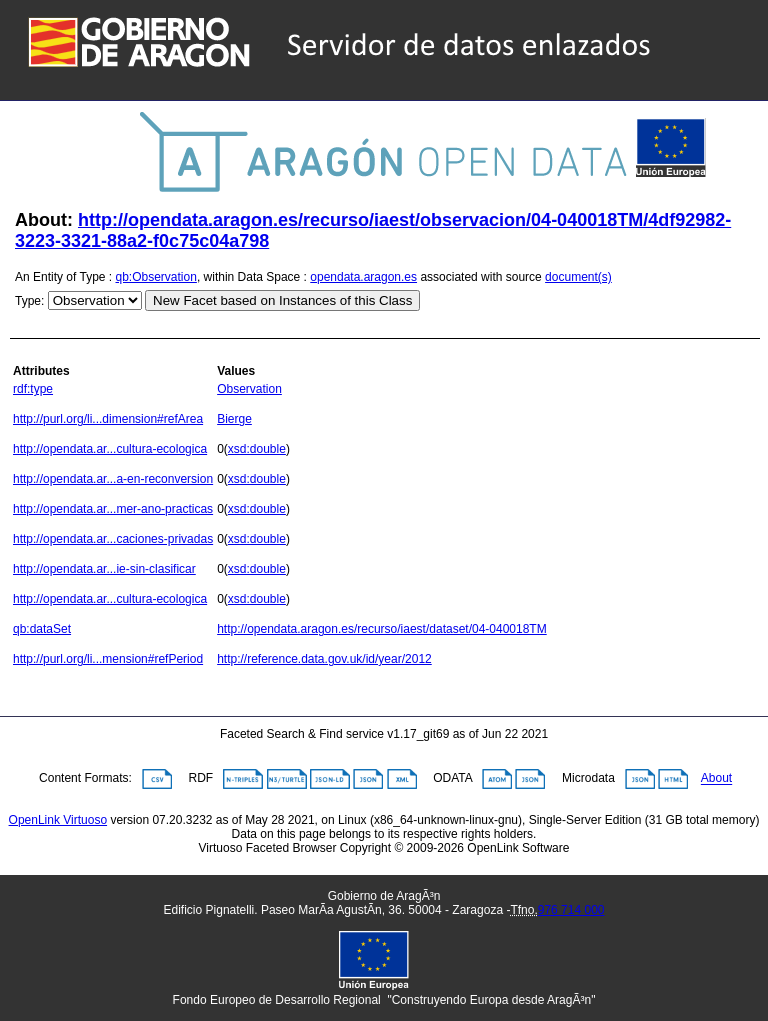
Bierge (234, 419)
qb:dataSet (42, 629)
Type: (29, 301)
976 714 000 (571, 910)
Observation (249, 389)
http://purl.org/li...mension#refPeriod (108, 659)
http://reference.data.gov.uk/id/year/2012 (324, 659)
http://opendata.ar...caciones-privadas (113, 539)
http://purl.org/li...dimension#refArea (108, 419)
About (716, 779)
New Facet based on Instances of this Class (282, 300)
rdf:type (33, 389)
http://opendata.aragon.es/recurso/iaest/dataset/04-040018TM (382, 629)
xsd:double (257, 449)
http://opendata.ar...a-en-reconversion (113, 479)
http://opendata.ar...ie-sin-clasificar (104, 569)
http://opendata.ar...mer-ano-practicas (113, 509)
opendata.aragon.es (363, 277)
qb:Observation (156, 277)
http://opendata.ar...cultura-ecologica (110, 449)
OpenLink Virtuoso (58, 820)
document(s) (578, 277)
